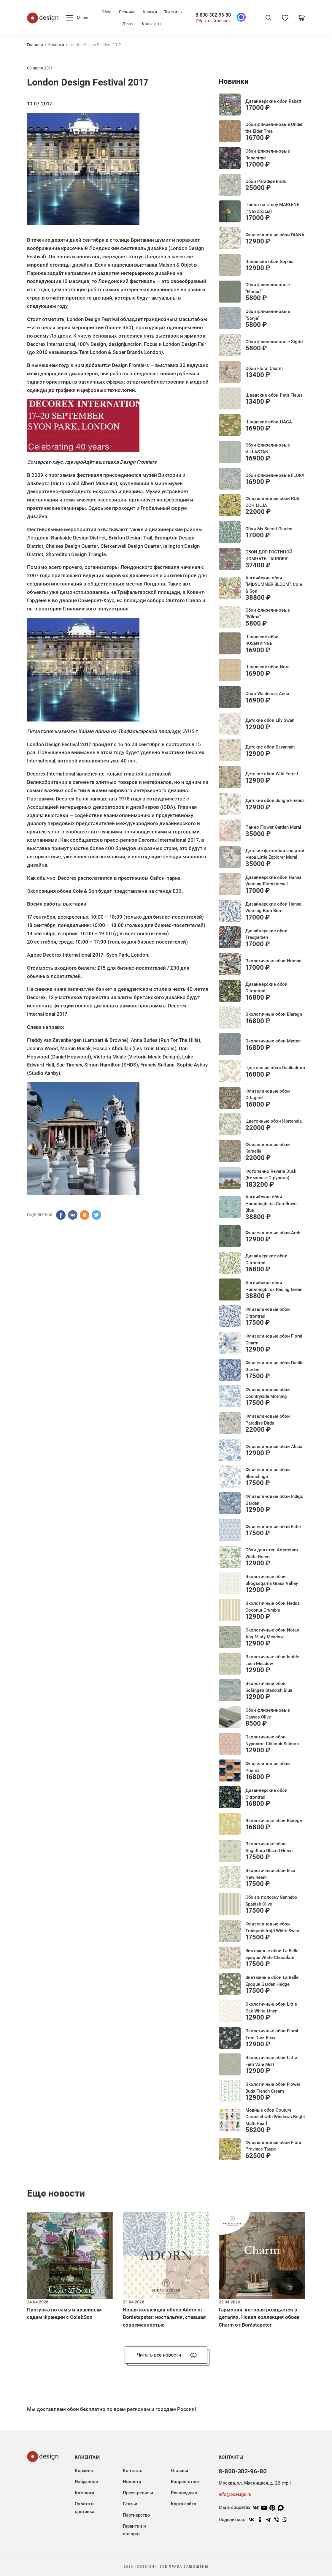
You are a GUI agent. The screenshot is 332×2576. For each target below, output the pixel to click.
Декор (128, 23)
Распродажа (184, 2493)
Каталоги (84, 2493)
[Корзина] (301, 17)
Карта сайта (183, 2504)
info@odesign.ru (235, 2494)
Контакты (151, 23)
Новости (55, 45)
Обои (106, 12)
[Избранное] (285, 17)
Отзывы (179, 2470)
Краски (150, 12)
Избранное (86, 2481)
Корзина (84, 2470)
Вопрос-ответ (185, 2481)
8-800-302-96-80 (213, 15)
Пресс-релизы (138, 2493)
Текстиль (173, 12)
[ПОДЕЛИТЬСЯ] (61, 1215)
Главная (35, 45)
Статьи (130, 2504)
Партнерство (136, 2515)
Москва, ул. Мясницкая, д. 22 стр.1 (255, 2483)
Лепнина (127, 12)
